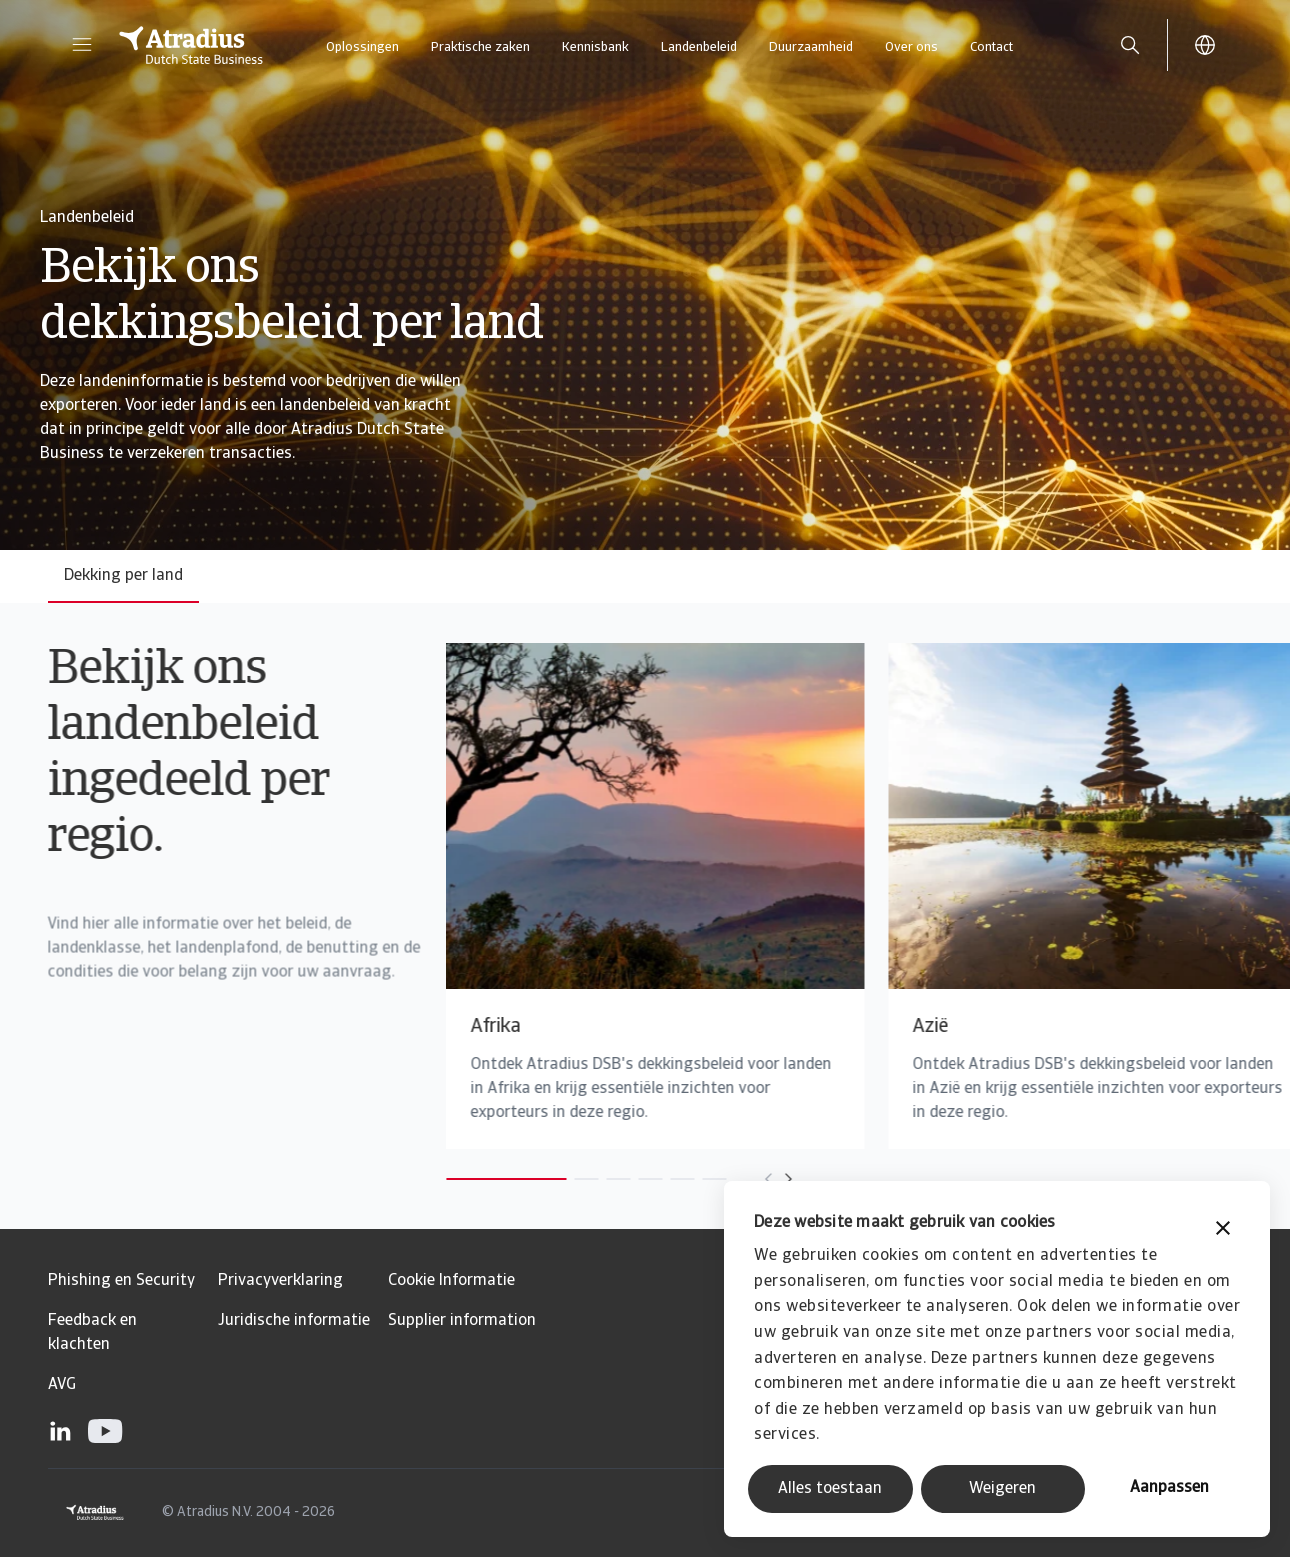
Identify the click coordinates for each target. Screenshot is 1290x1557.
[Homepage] (191, 45)
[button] (82, 45)
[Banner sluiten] (1223, 1230)
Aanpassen (1169, 1488)
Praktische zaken (480, 47)
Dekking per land (123, 576)
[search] (1130, 45)
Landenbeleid (699, 47)
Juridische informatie (294, 1321)
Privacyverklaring (280, 1281)
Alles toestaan (830, 1489)
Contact (991, 47)
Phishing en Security (121, 1281)
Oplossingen (362, 47)
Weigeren (1002, 1489)
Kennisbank (595, 47)
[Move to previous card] (723, 1179)
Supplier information (462, 1321)
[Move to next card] (743, 1179)
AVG (62, 1385)
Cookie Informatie (451, 1281)
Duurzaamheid (811, 47)
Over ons (911, 47)
